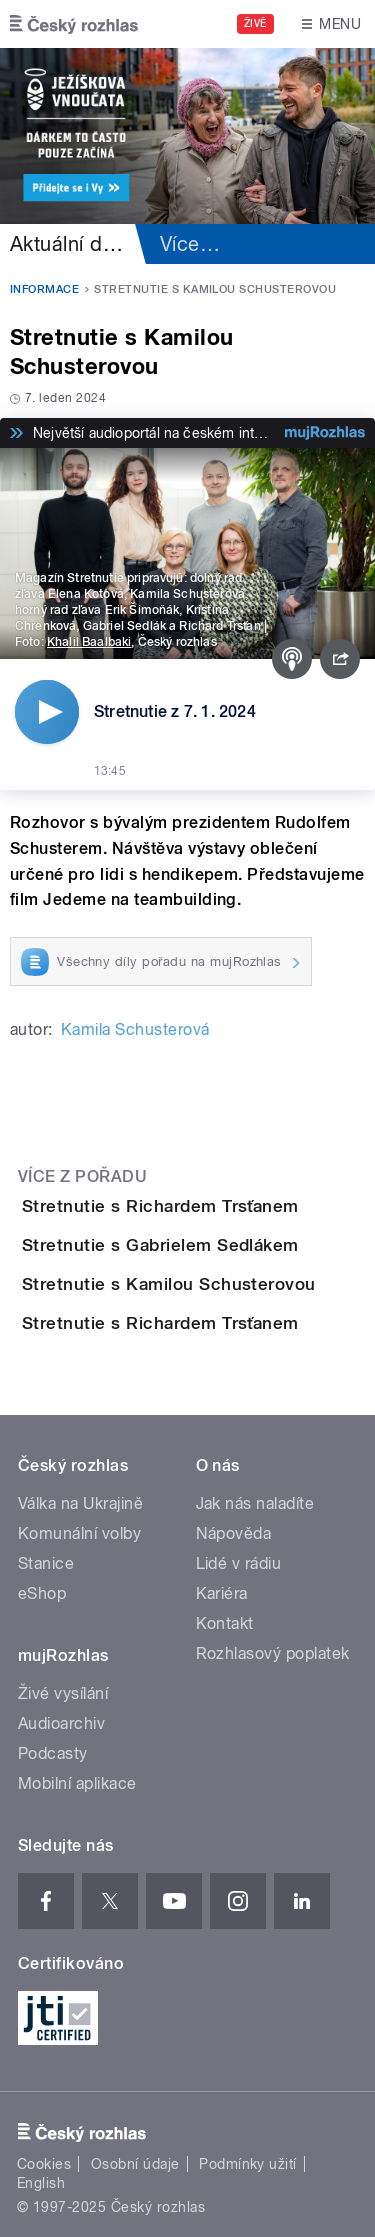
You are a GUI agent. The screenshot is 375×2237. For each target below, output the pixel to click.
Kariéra (222, 1593)
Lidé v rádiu (239, 1563)
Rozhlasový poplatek (273, 1653)
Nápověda (234, 1533)
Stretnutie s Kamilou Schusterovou (169, 1284)
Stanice (46, 1563)
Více (190, 244)
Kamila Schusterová (135, 1029)
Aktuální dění (70, 244)
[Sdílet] (340, 659)
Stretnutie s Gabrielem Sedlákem (160, 1245)
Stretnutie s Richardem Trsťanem (160, 1206)
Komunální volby (79, 1533)
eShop (42, 1593)
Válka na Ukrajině (80, 1503)
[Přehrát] (47, 712)
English (41, 2183)
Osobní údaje (135, 2164)
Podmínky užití (248, 2164)
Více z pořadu (82, 1176)
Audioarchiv (61, 1723)
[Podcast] (292, 659)
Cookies (44, 2164)
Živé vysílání (63, 1693)
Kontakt (225, 1623)
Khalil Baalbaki (89, 642)
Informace (44, 289)
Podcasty (53, 1753)
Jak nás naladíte (255, 1503)
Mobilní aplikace (77, 1783)
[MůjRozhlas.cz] (325, 433)
